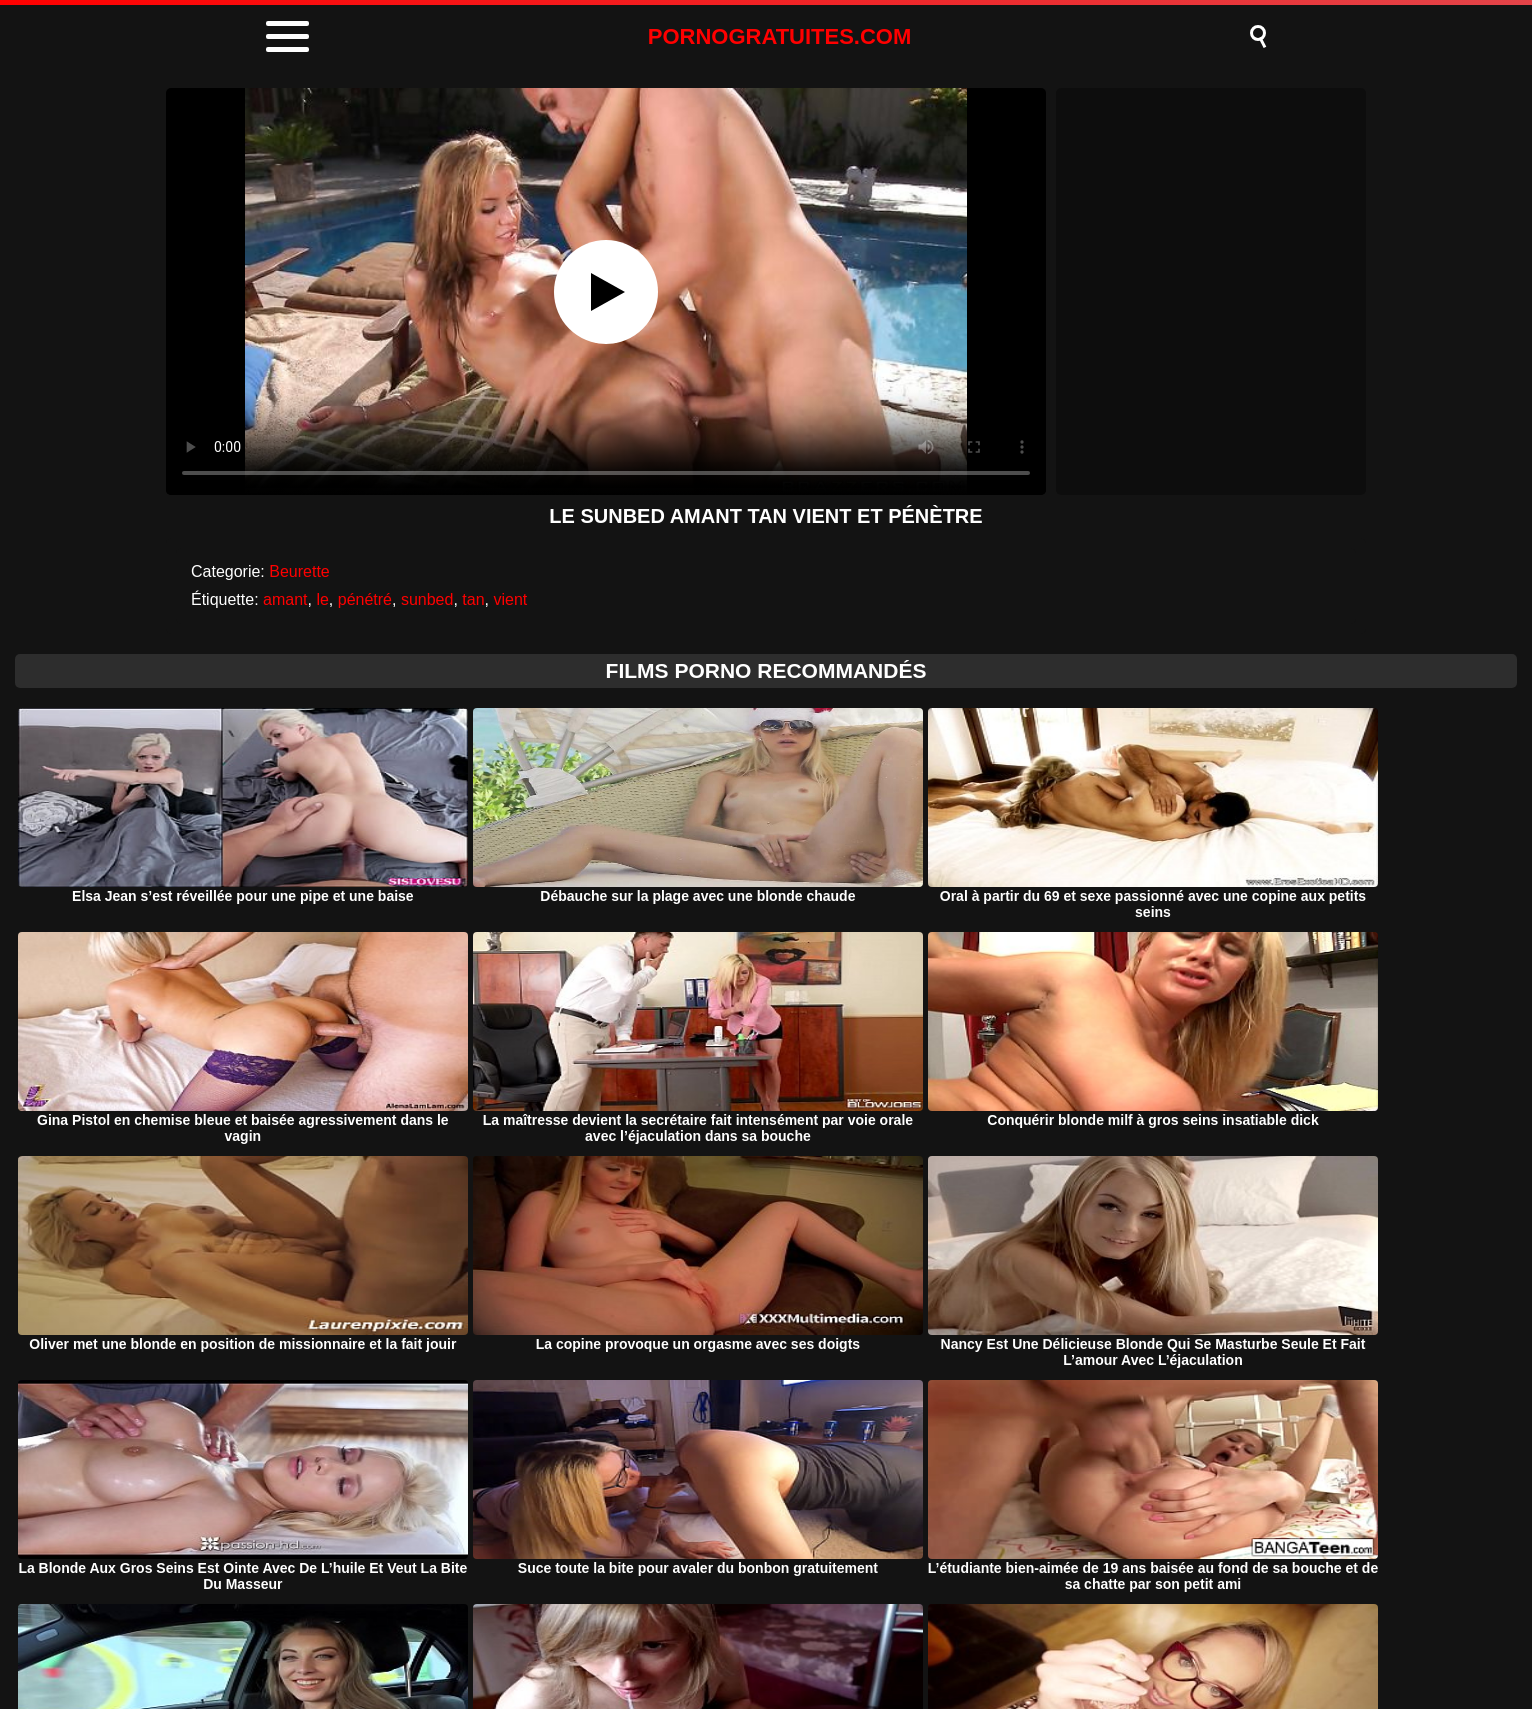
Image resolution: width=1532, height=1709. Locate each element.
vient (510, 599)
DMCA (678, 1642)
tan (473, 599)
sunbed (427, 599)
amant (285, 599)
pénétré (365, 599)
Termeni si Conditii (803, 1642)
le (322, 599)
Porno (594, 1642)
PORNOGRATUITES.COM (780, 36)
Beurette (299, 571)
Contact (933, 1642)
